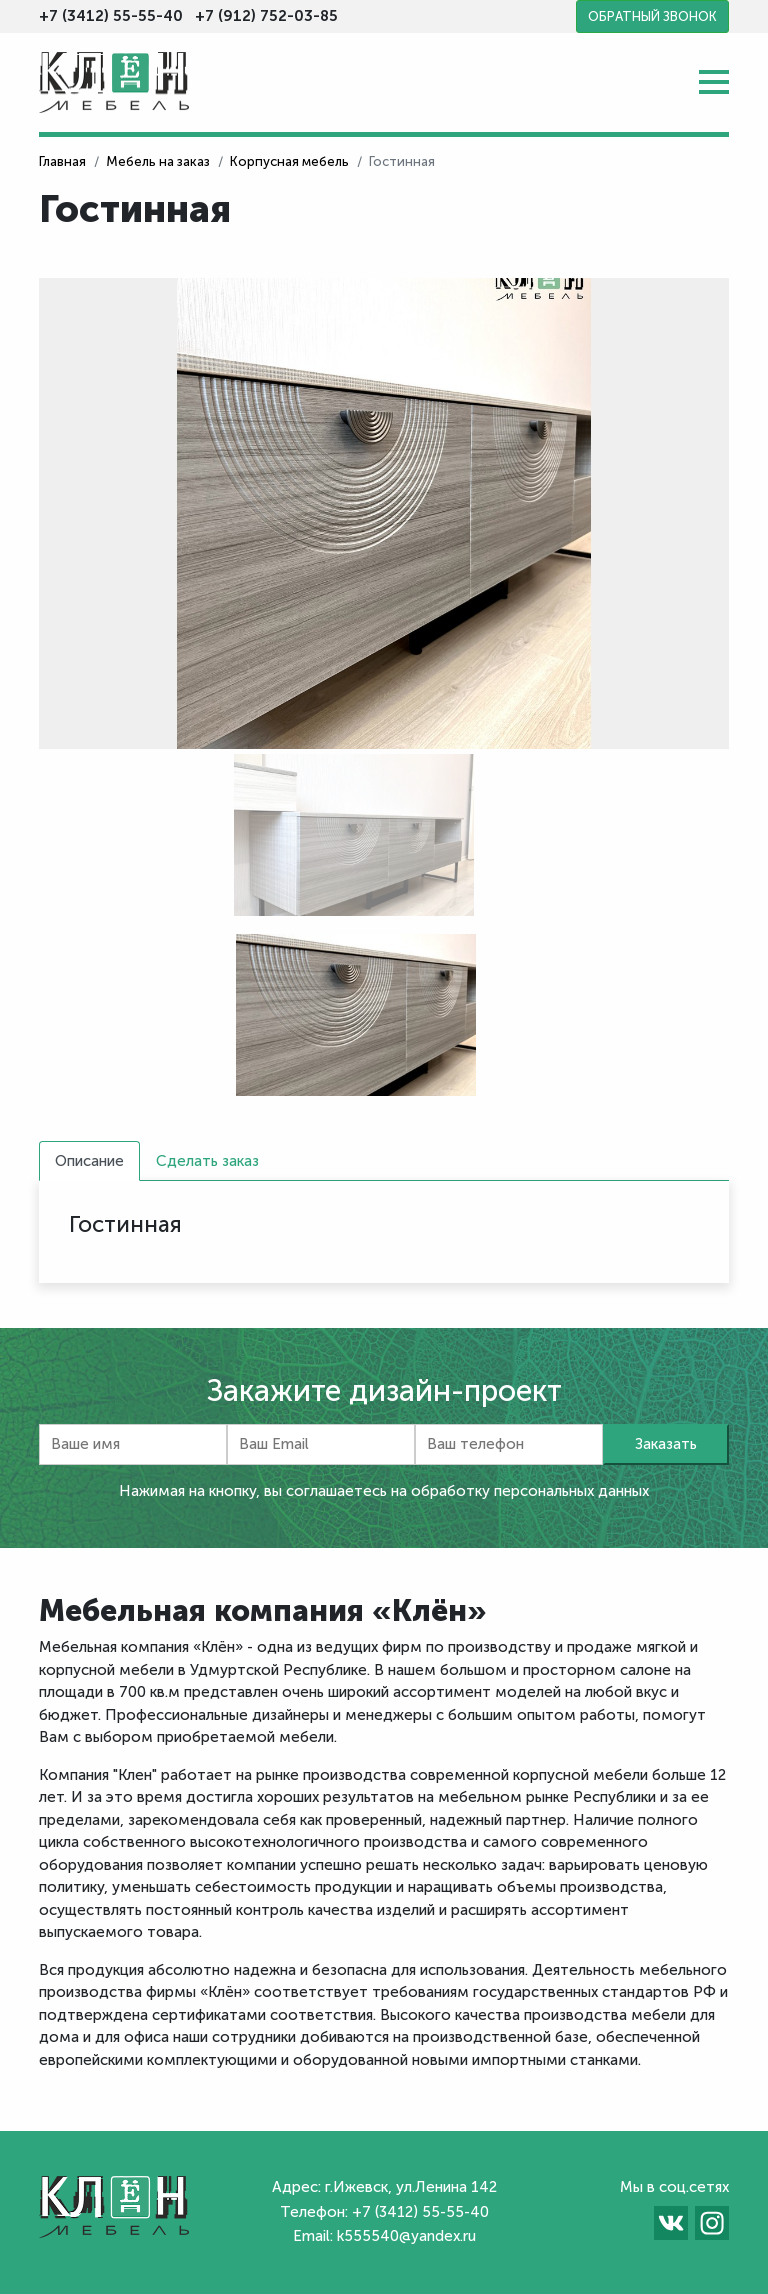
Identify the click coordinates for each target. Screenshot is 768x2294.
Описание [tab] (89, 1161)
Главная (62, 161)
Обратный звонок (652, 16)
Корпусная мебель (289, 161)
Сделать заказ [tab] (207, 1161)
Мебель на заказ (158, 161)
